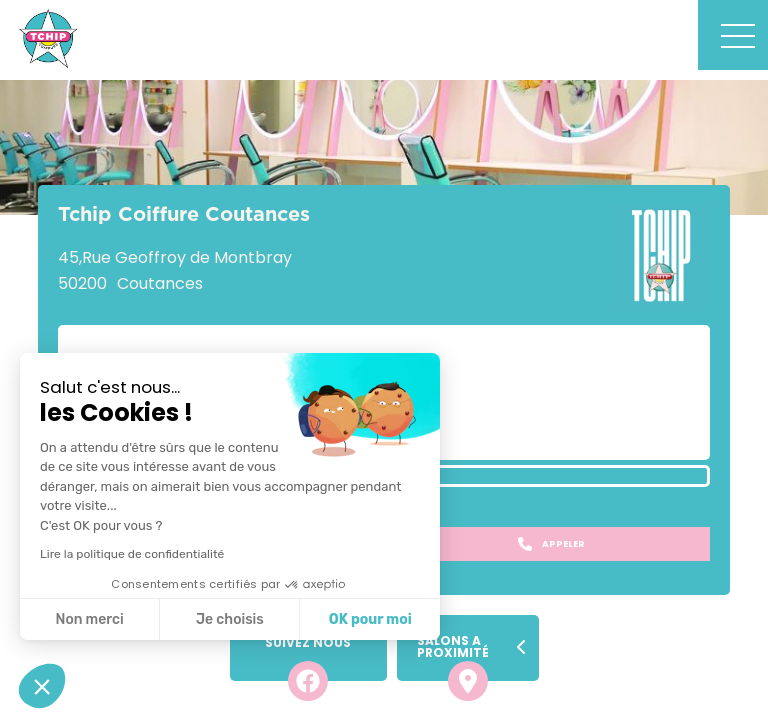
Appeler (551, 544)
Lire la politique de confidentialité (132, 554)
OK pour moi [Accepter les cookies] (370, 619)
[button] (42, 686)
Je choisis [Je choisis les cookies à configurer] (230, 619)
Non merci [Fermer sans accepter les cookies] (89, 619)
